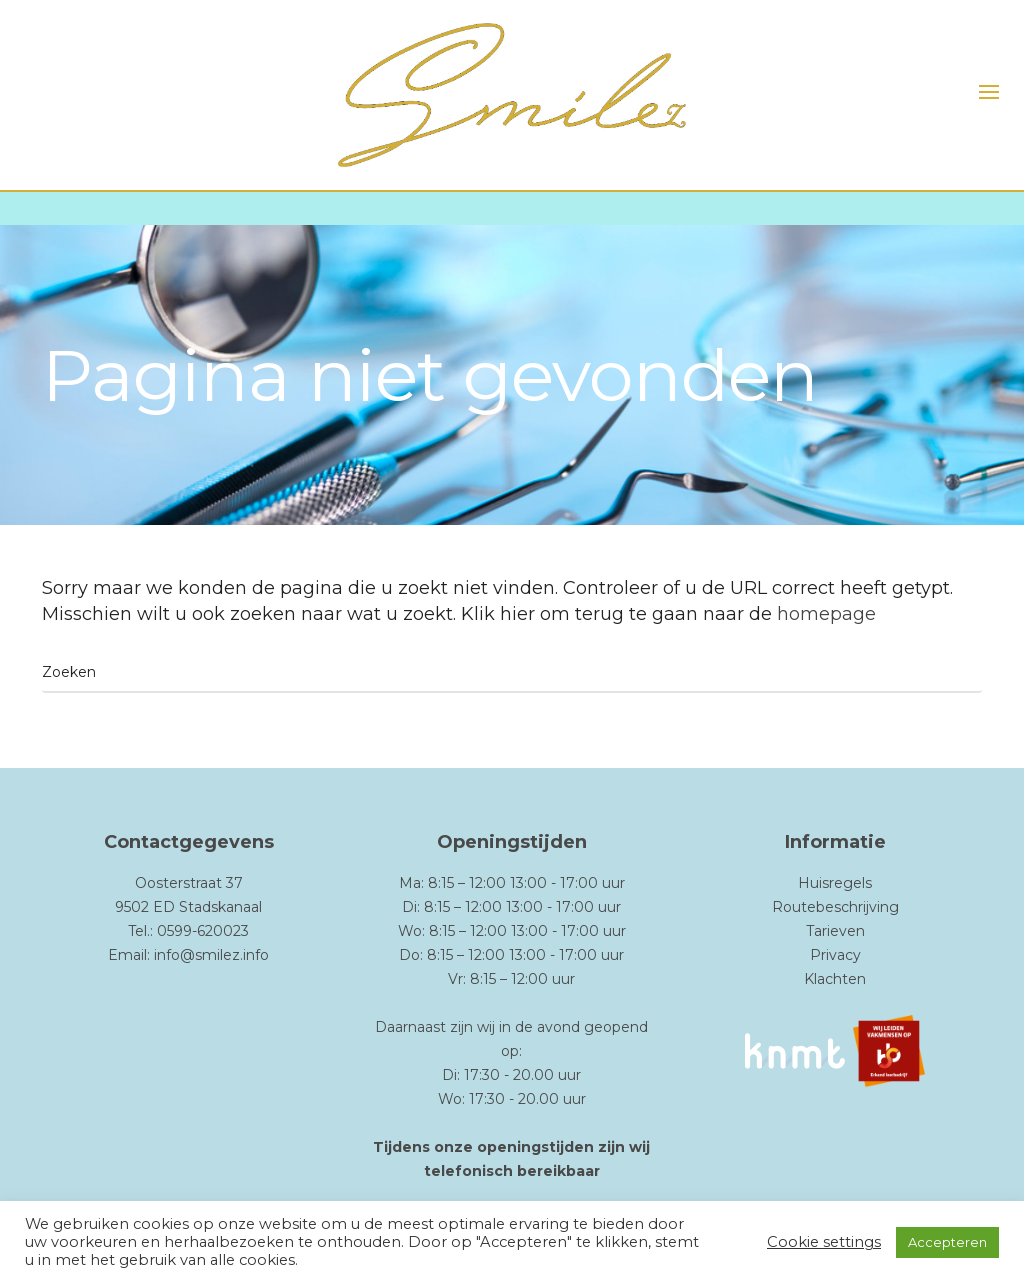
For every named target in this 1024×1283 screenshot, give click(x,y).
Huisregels (835, 883)
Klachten (835, 979)
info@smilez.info (211, 955)
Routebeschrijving (835, 907)
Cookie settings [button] (824, 1242)
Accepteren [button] (947, 1242)
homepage (826, 614)
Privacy (835, 955)
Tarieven (835, 931)
